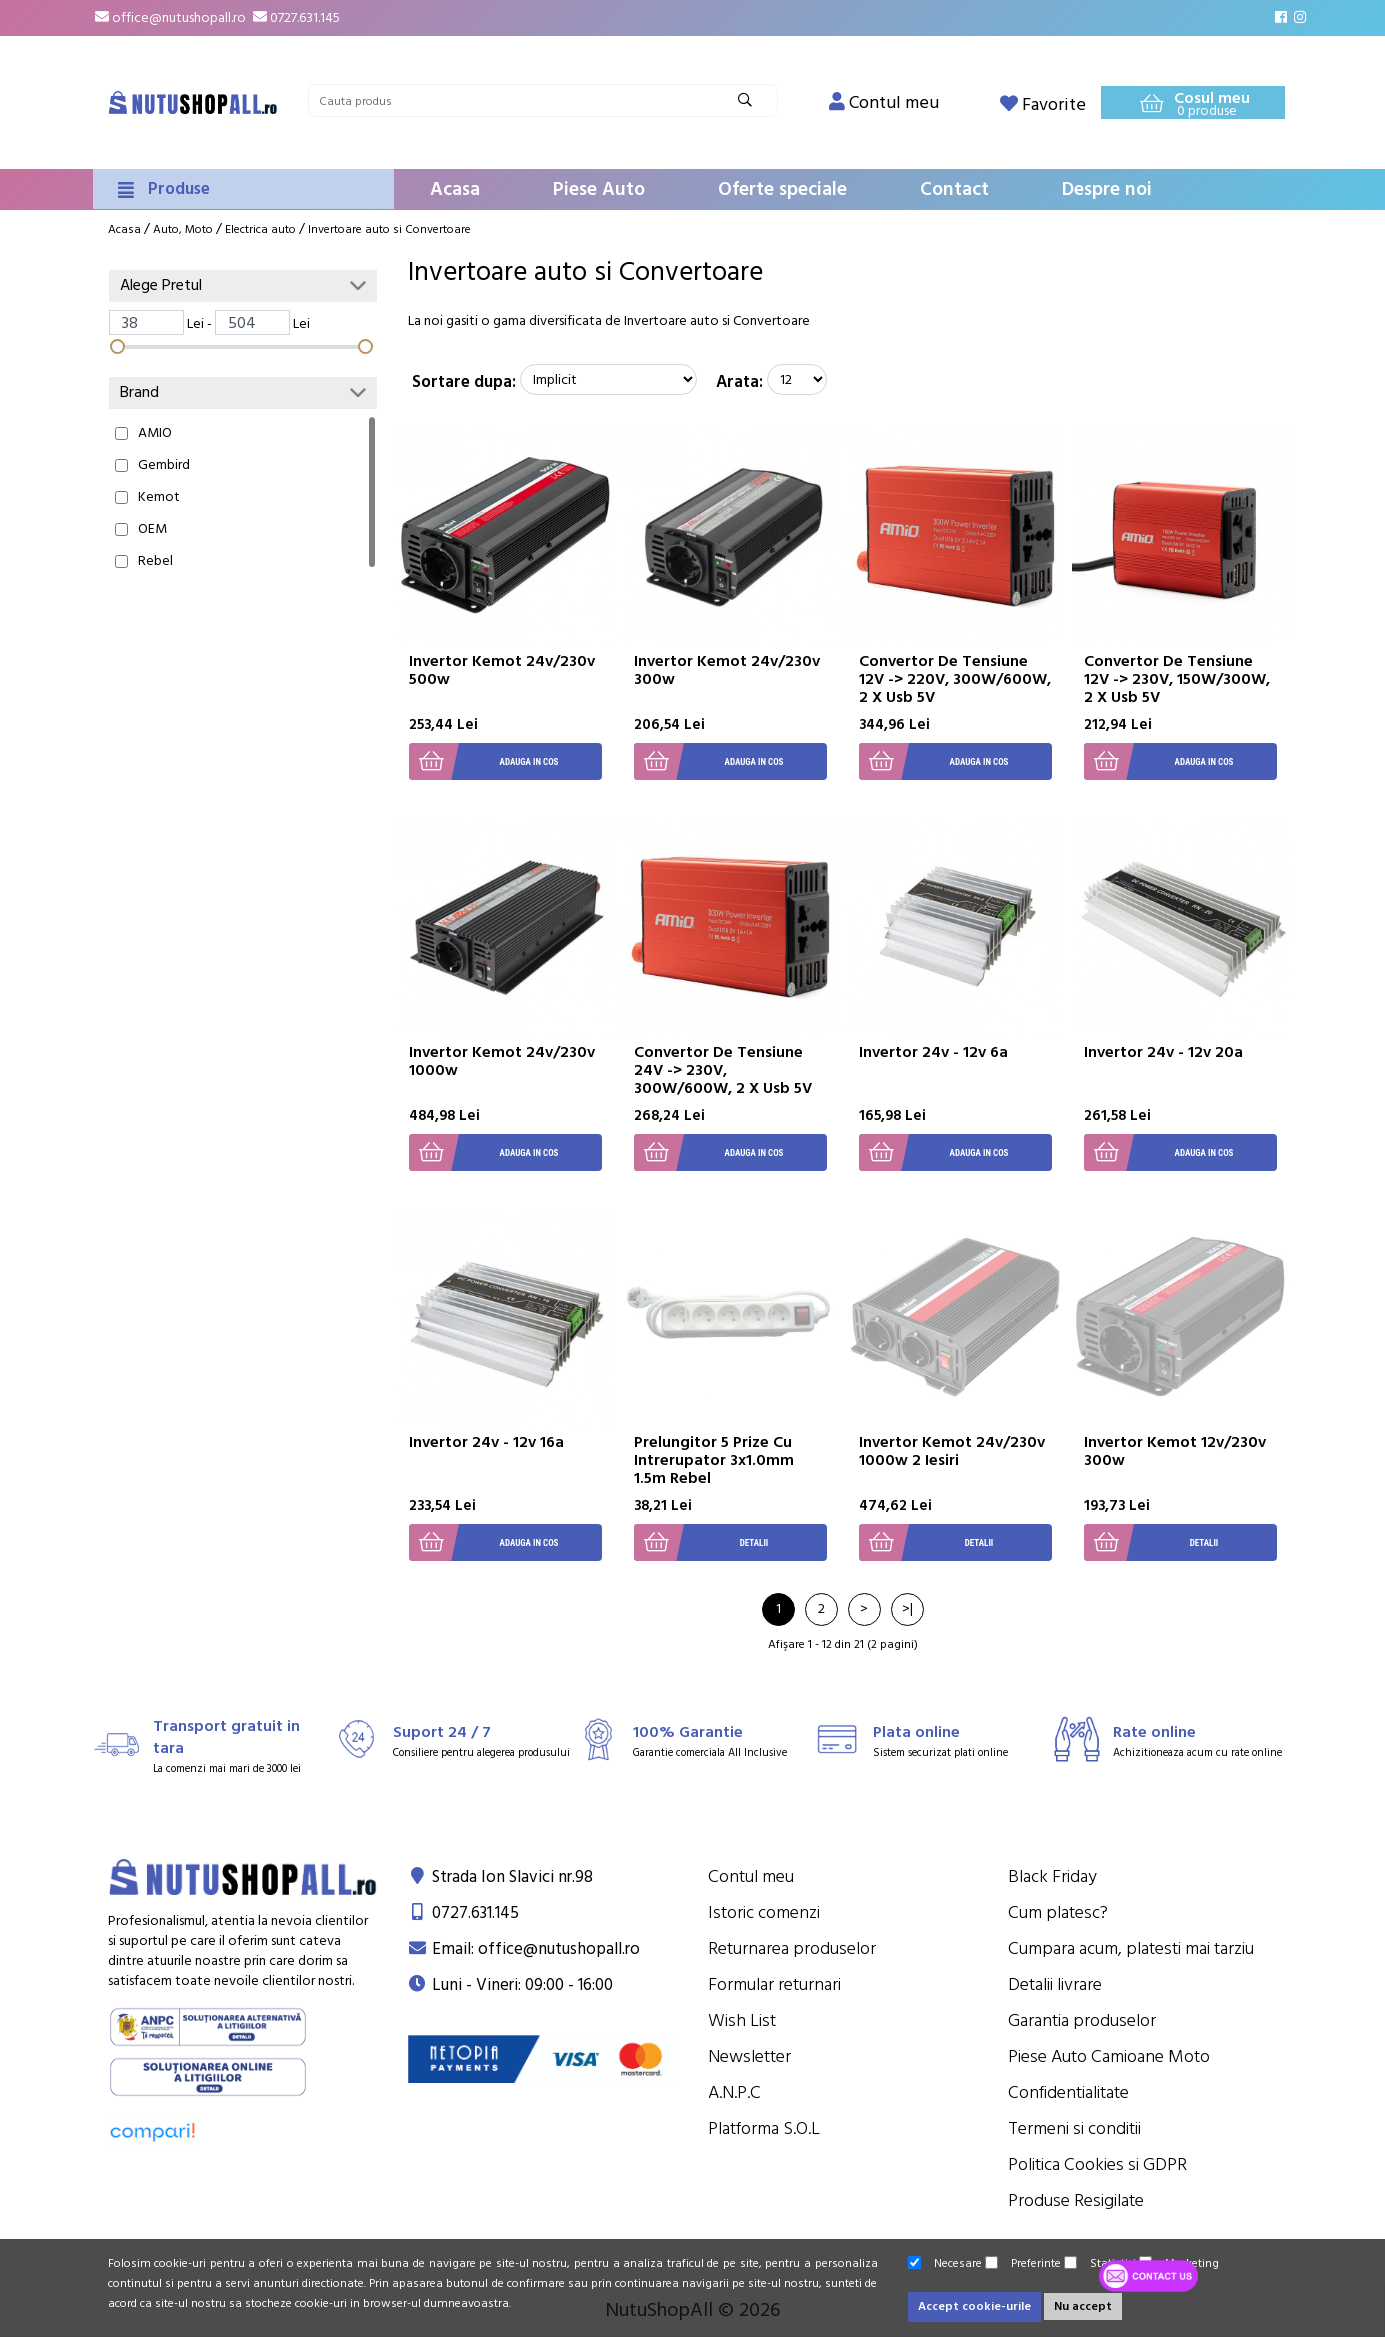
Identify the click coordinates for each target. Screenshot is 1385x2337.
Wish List (742, 2020)
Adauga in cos (484, 761)
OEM (152, 529)
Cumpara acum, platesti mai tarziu (1131, 1948)
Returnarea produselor (792, 1948)
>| (907, 1609)
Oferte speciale (782, 189)
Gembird (164, 465)
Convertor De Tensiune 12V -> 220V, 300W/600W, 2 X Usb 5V (955, 679)
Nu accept (1083, 2306)
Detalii (701, 1542)
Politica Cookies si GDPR (1097, 2164)
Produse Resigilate (1076, 2200)
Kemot (159, 497)
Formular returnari (774, 1984)
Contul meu (751, 1876)
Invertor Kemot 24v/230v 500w (502, 670)
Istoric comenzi (764, 1912)
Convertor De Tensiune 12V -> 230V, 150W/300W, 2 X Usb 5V (1177, 679)
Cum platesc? (1058, 1912)
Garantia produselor (1082, 2020)
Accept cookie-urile (974, 2306)
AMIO (155, 433)
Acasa (455, 189)
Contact (954, 189)
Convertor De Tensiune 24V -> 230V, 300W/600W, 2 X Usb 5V (723, 1070)
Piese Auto (599, 189)
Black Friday (1052, 1876)
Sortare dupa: (464, 382)
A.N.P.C (734, 2092)
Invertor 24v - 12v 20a (1163, 1052)
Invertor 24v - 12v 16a (486, 1442)
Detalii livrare (1055, 1984)
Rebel (155, 561)
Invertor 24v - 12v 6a (933, 1052)
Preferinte (1023, 2263)
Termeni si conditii (1074, 2128)
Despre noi (1107, 189)
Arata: (739, 382)
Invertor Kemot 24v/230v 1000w (502, 1061)
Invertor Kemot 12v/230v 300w (1175, 1451)
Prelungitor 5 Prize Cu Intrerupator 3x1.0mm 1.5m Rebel (714, 1460)
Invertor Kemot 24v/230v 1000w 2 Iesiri (952, 1451)
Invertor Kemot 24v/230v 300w (727, 670)
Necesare (945, 2263)
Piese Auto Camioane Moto (1109, 2056)
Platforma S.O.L (764, 2128)
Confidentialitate (1068, 2092)
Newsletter (749, 2056)
